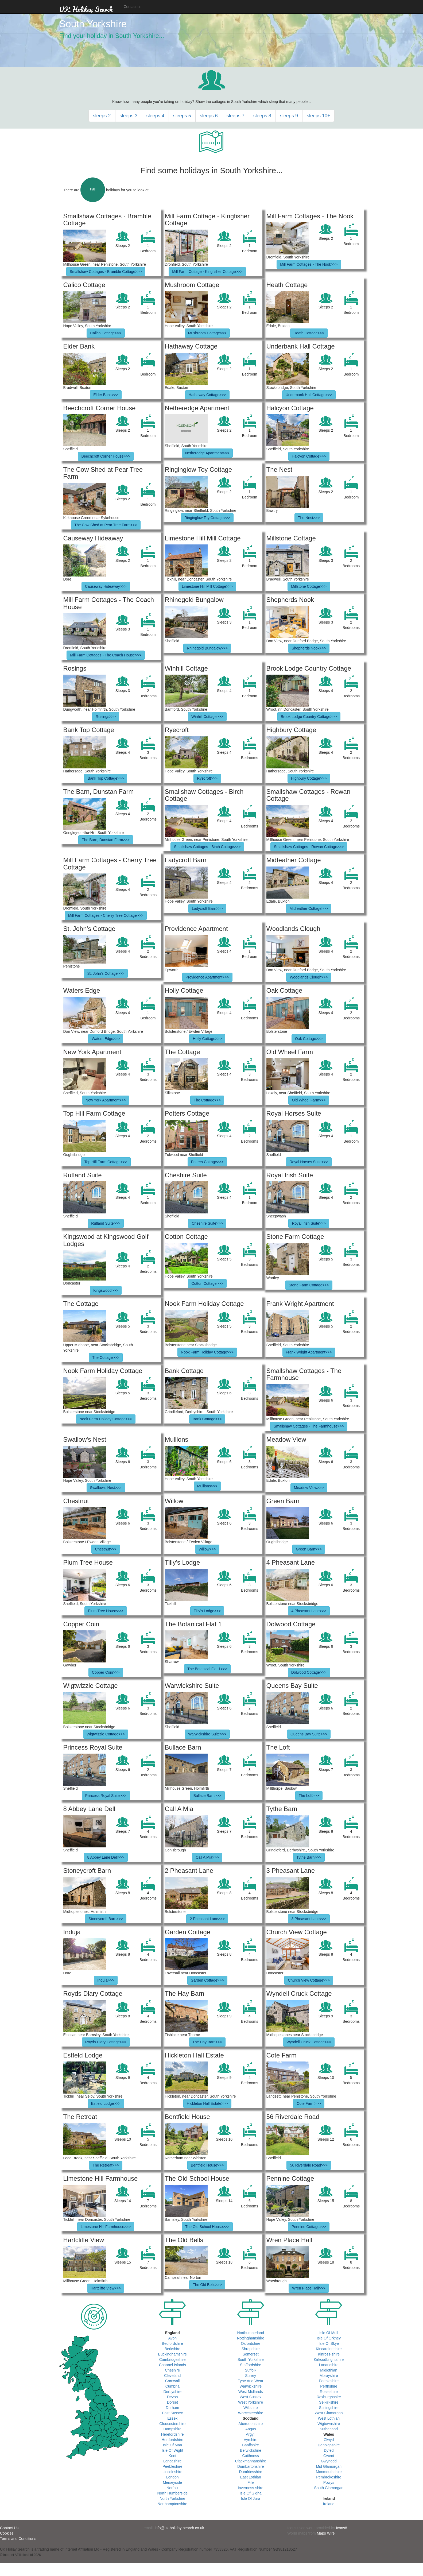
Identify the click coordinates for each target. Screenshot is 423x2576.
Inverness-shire (250, 2488)
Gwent (328, 2456)
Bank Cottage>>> (207, 1419)
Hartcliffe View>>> (106, 2288)
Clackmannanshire (250, 2461)
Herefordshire (172, 2434)
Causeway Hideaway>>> (105, 586)
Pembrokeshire (328, 2477)
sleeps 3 (129, 115)
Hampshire (172, 2429)
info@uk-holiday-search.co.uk (179, 2528)
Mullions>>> (207, 1486)
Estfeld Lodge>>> (106, 2103)
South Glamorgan (328, 2488)
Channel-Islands (172, 2365)
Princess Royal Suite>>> (105, 1795)
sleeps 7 (236, 115)
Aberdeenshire (250, 2424)
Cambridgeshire (172, 2359)
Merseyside (172, 2482)
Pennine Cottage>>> (309, 2227)
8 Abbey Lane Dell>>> (105, 1857)
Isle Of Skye (329, 2343)
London (172, 2477)
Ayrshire (250, 2440)
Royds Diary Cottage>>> (105, 2042)
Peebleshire (172, 2466)
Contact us (133, 7)
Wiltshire (250, 2407)
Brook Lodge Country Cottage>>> (309, 716)
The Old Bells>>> (207, 2285)
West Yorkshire (250, 2402)
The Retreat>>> (105, 2165)
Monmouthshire (329, 2472)
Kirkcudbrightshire (329, 2359)
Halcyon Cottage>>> (309, 456)
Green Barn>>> (309, 1549)
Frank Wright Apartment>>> (309, 1352)
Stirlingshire (329, 2407)
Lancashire (172, 2461)
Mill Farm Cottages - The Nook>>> (308, 264)
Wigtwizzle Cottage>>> (106, 1734)
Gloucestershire (172, 2424)
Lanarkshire (329, 2365)
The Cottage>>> (207, 1100)
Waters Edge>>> (106, 1038)
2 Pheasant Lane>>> (207, 1919)
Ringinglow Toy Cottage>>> (207, 518)
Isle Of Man (172, 2445)
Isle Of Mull (328, 2333)
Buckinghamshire (172, 2354)
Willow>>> (207, 1549)
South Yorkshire (251, 2359)
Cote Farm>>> (309, 2103)
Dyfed (329, 2450)
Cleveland (172, 2375)
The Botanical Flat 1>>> (207, 1669)
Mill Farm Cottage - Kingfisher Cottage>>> (207, 271)
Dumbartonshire (250, 2466)
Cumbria (172, 2386)
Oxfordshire (250, 2343)
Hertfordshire (172, 2440)
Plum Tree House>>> (105, 1611)
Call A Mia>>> (207, 1857)
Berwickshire (250, 2450)
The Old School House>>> (207, 2227)
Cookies (7, 2533)
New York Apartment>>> (106, 1100)
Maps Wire (326, 2533)
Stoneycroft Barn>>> (105, 1919)
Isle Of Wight (172, 2450)
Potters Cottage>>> (207, 1162)
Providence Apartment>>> (207, 977)
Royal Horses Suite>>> (308, 1162)
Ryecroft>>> (207, 778)
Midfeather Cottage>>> (309, 908)
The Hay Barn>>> (207, 2042)
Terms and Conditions (18, 2538)
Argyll (250, 2434)
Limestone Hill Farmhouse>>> (106, 2227)
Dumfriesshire (250, 2472)
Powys (328, 2482)
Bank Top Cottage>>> (106, 778)
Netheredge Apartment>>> (207, 453)
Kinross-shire (329, 2354)
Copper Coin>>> (105, 1672)
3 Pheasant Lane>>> (308, 1919)
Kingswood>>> (105, 1290)
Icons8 (341, 2528)
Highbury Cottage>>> (309, 778)
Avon (172, 2338)
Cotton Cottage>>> (207, 1283)
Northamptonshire (172, 2504)
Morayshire (329, 2375)
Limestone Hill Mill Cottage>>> (207, 586)
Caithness (250, 2456)
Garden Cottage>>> (207, 1980)
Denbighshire (329, 2445)
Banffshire (250, 2445)
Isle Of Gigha (251, 2493)
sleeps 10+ (318, 115)
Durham (172, 2407)
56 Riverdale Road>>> (309, 2165)
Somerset (251, 2354)
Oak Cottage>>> (309, 1038)
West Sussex (250, 2397)
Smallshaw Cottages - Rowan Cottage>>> (309, 847)
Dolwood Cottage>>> (309, 1672)
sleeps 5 (182, 115)
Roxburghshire (329, 2397)
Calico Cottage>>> (105, 333)
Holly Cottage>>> (207, 1038)
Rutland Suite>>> (105, 1223)
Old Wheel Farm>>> (308, 1100)
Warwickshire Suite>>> (207, 1734)
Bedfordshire (172, 2343)
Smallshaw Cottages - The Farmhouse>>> (309, 1426)
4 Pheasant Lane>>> (308, 1611)
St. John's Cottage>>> (105, 973)
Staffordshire (250, 2365)
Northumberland (250, 2333)
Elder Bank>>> (105, 395)
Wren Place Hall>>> (308, 2288)
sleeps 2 (102, 115)
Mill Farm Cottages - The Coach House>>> (105, 655)
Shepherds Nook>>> (309, 648)
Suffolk (250, 2370)
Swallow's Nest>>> (106, 1488)
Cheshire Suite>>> (207, 1223)
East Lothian (250, 2477)
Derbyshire (172, 2391)
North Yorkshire (172, 2498)
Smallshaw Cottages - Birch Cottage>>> (207, 847)
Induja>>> (105, 1980)
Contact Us (9, 2528)
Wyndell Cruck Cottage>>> (308, 2042)
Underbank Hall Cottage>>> (309, 395)
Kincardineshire (329, 2349)
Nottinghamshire (250, 2338)
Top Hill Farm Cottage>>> (105, 1162)
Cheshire (172, 2370)
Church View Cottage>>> (309, 1980)
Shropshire (251, 2349)
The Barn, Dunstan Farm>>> (106, 840)
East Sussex (172, 2413)
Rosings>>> (106, 716)
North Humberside (172, 2493)
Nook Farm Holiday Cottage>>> (207, 1352)
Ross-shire (329, 2391)
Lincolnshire (172, 2472)
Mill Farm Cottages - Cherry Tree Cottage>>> (105, 915)
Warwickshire (250, 2386)
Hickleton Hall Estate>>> (207, 2103)
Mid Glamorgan (328, 2466)
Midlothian (328, 2370)
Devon (172, 2397)
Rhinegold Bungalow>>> (207, 648)
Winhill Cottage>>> (207, 716)
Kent (172, 2456)
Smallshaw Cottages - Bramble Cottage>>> (106, 271)
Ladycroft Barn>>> (207, 908)
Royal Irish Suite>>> (308, 1223)
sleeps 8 (262, 115)
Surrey (250, 2375)
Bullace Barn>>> (207, 1795)
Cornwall (172, 2381)
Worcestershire (250, 2413)
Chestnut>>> (106, 1549)
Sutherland (329, 2429)
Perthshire (328, 2386)
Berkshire (172, 2349)
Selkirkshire (328, 2402)
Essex (172, 2418)
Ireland (329, 2504)
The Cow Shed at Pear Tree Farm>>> (105, 525)
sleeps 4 (155, 115)
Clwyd (329, 2440)
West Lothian (329, 2418)
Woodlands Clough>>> (309, 977)
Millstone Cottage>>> (309, 586)
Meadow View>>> (309, 1488)
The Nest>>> (309, 518)
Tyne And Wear (250, 2381)
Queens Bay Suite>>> (308, 1734)
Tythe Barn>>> (309, 1857)
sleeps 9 (289, 115)
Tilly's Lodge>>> (207, 1611)
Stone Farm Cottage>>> (309, 1285)
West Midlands (250, 2391)
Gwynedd (329, 2461)
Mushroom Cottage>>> (207, 333)
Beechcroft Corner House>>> (105, 456)
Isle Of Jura (250, 2498)
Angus (250, 2429)
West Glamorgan (329, 2413)
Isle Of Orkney (329, 2338)
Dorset (172, 2402)
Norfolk (172, 2488)
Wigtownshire (328, 2424)
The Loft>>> (309, 1795)
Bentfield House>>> (207, 2165)
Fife (250, 2482)
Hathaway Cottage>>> (207, 395)
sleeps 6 (209, 115)
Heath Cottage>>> (308, 333)
